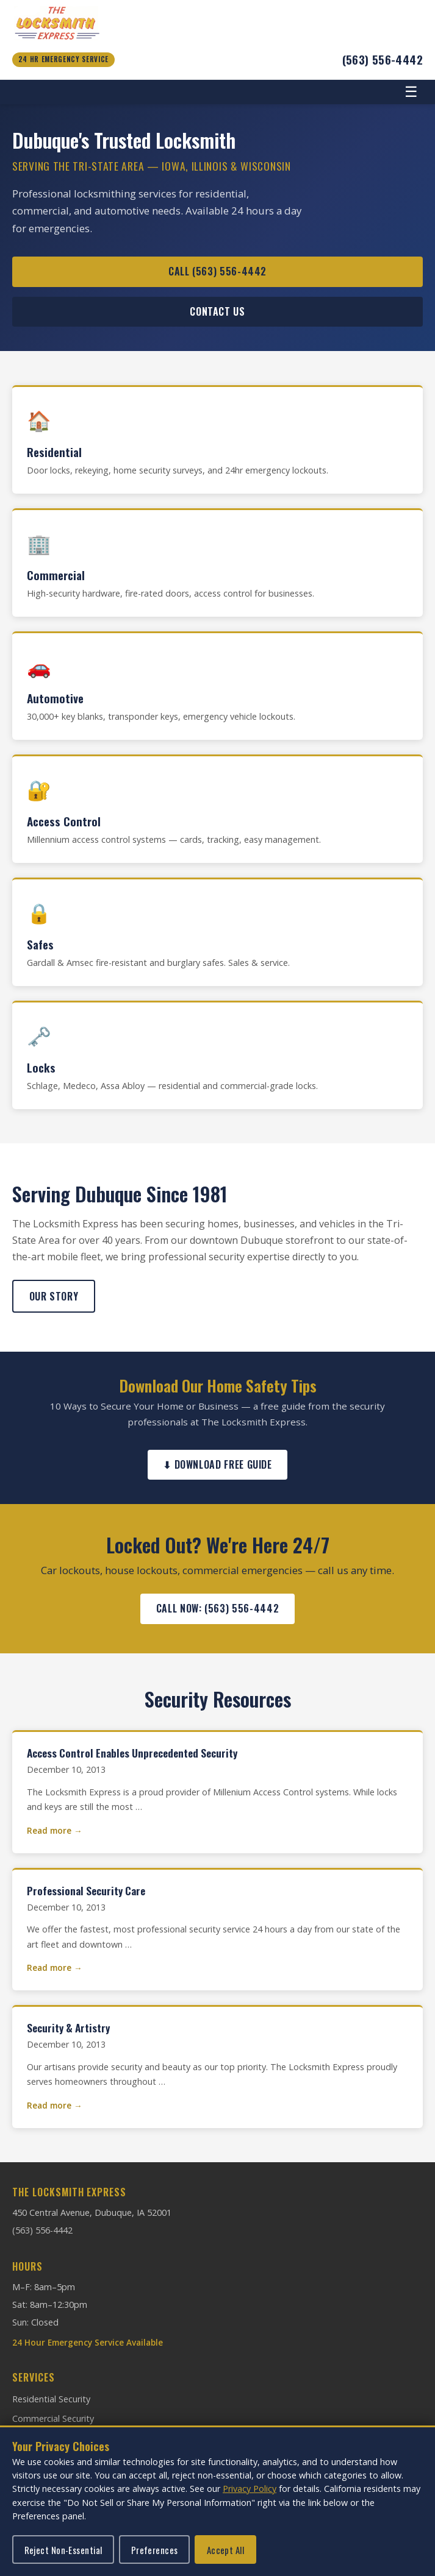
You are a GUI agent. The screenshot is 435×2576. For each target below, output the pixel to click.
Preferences (154, 2549)
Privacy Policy (249, 2488)
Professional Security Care (86, 1890)
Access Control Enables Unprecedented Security (132, 1753)
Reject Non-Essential (63, 2549)
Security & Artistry (68, 2027)
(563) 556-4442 (382, 59)
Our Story (54, 1296)
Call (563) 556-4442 (217, 271)
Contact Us (217, 311)
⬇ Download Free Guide (217, 1464)
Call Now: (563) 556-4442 (217, 1608)
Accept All (225, 2549)
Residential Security (51, 2399)
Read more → (54, 1830)
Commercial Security (53, 2418)
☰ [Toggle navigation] (411, 91)
